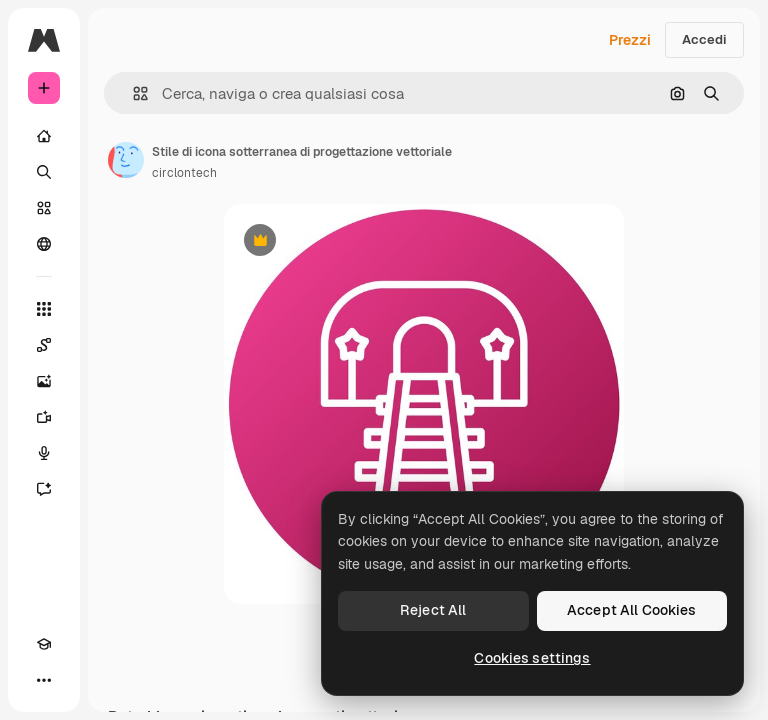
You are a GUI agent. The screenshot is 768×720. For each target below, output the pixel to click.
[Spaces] (44, 345)
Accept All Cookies (632, 610)
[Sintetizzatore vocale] (44, 453)
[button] (132, 93)
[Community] (44, 244)
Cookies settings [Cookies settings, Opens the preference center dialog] (532, 658)
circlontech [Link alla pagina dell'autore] (184, 173)
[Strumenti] (44, 309)
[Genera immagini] (44, 381)
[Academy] (44, 644)
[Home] (44, 136)
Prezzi (630, 40)
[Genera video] (44, 417)
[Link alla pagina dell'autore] (126, 160)
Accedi (704, 39)
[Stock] (44, 208)
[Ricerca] (44, 172)
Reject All (433, 610)
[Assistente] (44, 489)
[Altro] (44, 680)
